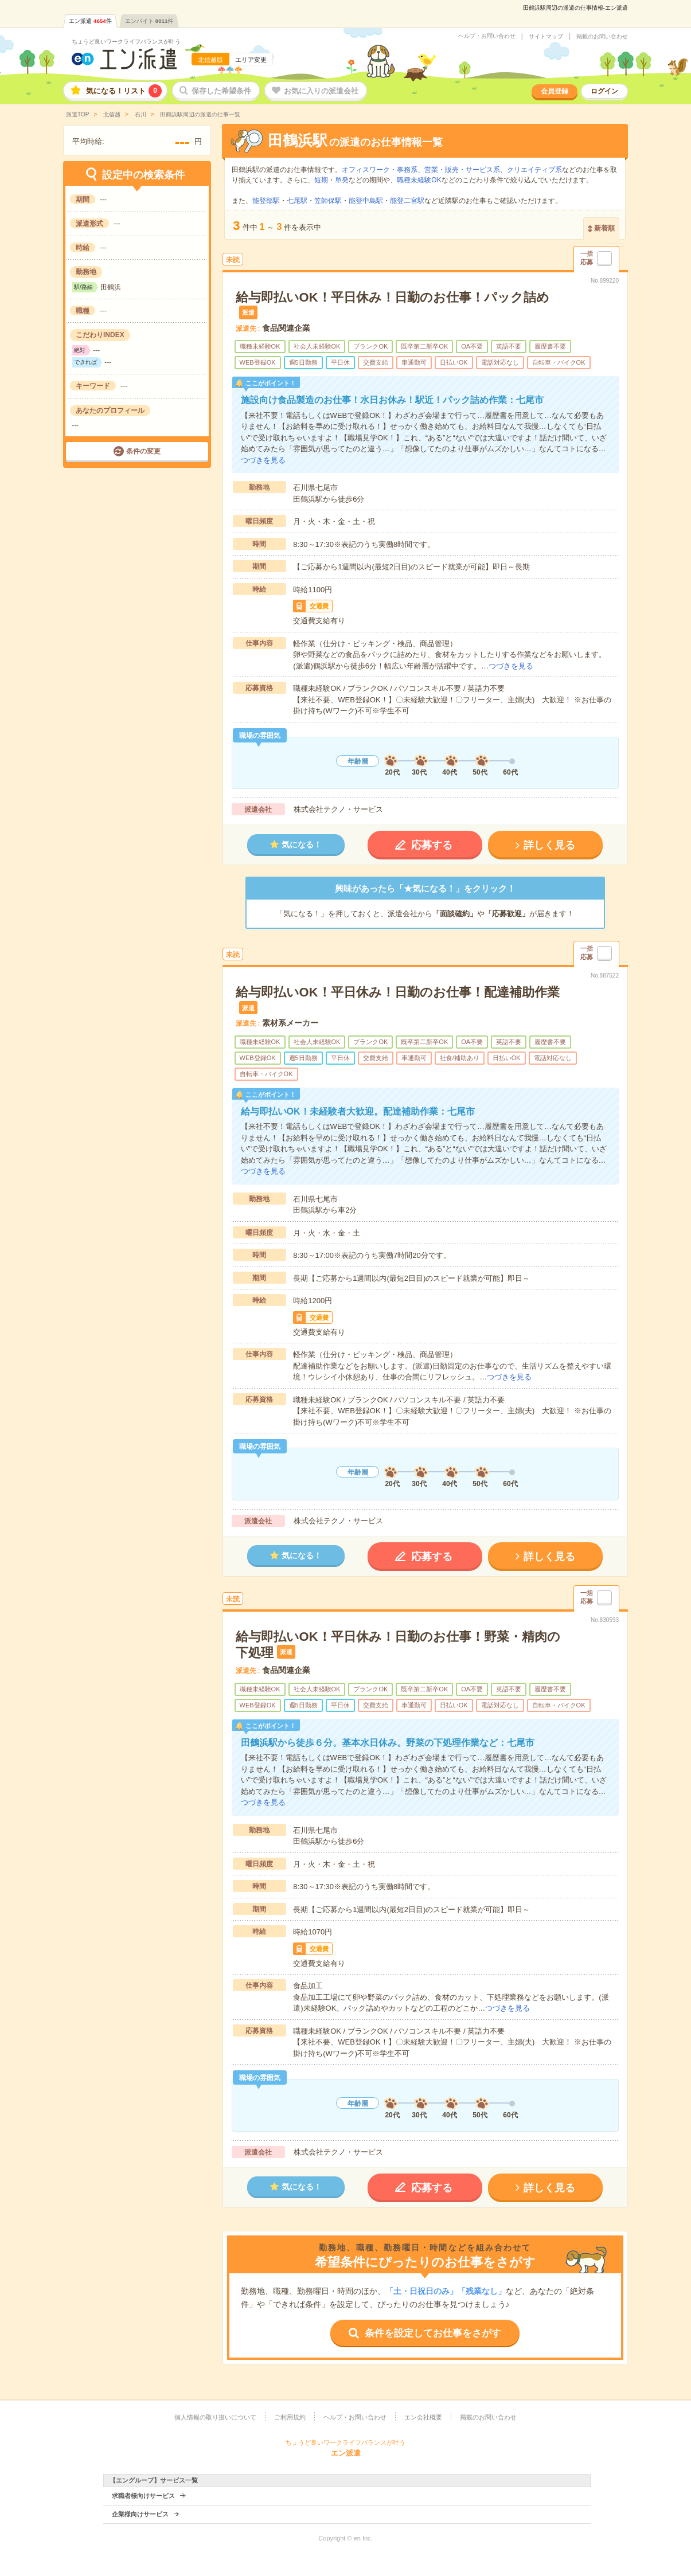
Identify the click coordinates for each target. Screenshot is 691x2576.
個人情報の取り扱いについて (215, 2417)
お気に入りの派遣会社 (321, 91)
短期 (321, 180)
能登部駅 (266, 201)
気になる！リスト (124, 90)
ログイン (604, 91)
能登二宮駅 (407, 201)
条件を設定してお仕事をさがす (433, 2333)
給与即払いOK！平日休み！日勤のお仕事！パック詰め (392, 297)
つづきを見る (263, 460)
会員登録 (554, 91)
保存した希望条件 (221, 91)
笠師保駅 (328, 201)
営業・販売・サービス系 (462, 170)
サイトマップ (546, 37)
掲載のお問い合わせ (602, 37)
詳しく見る (549, 845)
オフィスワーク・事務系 (379, 170)
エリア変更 (251, 59)
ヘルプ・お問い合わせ (487, 36)
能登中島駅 (366, 201)
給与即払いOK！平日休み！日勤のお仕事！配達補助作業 (398, 992)
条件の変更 (143, 451)
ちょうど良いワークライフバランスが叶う (126, 41)
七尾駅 (297, 201)
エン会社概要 (423, 2417)
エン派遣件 (90, 21)
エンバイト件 (149, 21)
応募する (431, 845)
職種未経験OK (419, 180)
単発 (342, 180)
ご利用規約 (290, 2417)
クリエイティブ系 (534, 170)
